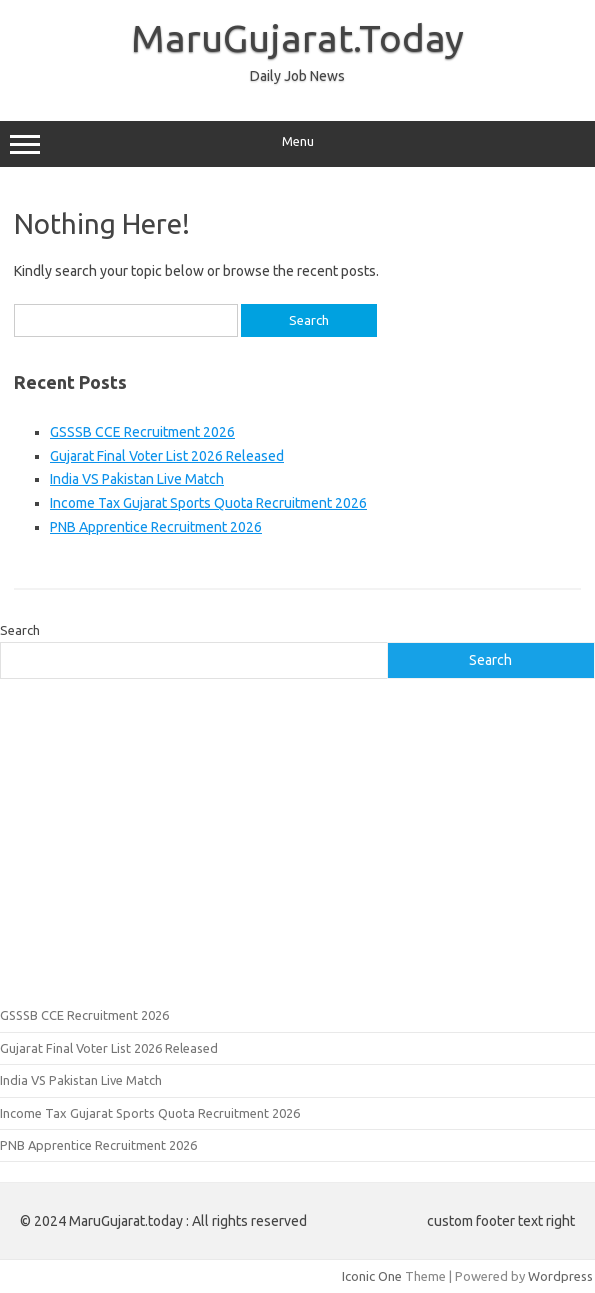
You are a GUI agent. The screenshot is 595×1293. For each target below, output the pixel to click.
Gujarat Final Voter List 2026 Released (167, 456)
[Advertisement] (297, 840)
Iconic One (372, 1276)
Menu (297, 144)
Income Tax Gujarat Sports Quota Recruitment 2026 (208, 503)
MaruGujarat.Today (297, 38)
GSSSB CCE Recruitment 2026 (142, 432)
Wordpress (560, 1276)
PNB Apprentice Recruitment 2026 (156, 527)
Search (20, 630)
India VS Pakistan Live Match (137, 479)
